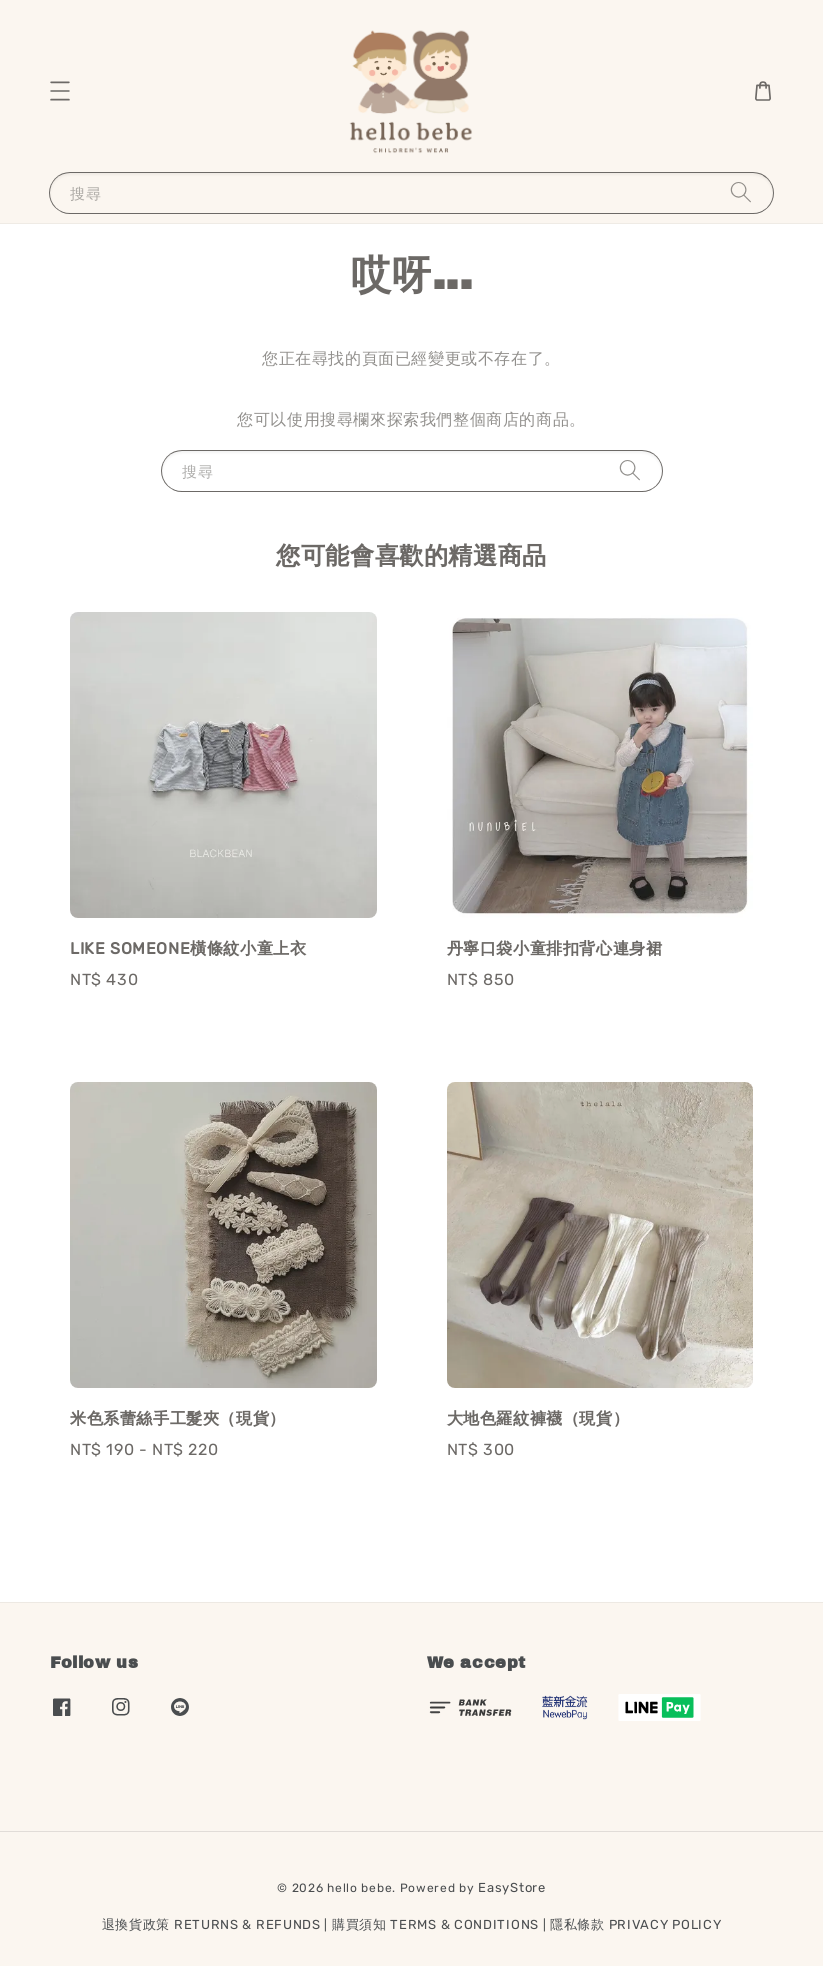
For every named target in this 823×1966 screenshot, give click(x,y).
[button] (60, 91)
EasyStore (511, 1887)
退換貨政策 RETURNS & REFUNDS (211, 1924)
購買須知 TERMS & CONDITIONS (435, 1924)
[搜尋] (741, 192)
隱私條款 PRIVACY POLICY (635, 1924)
